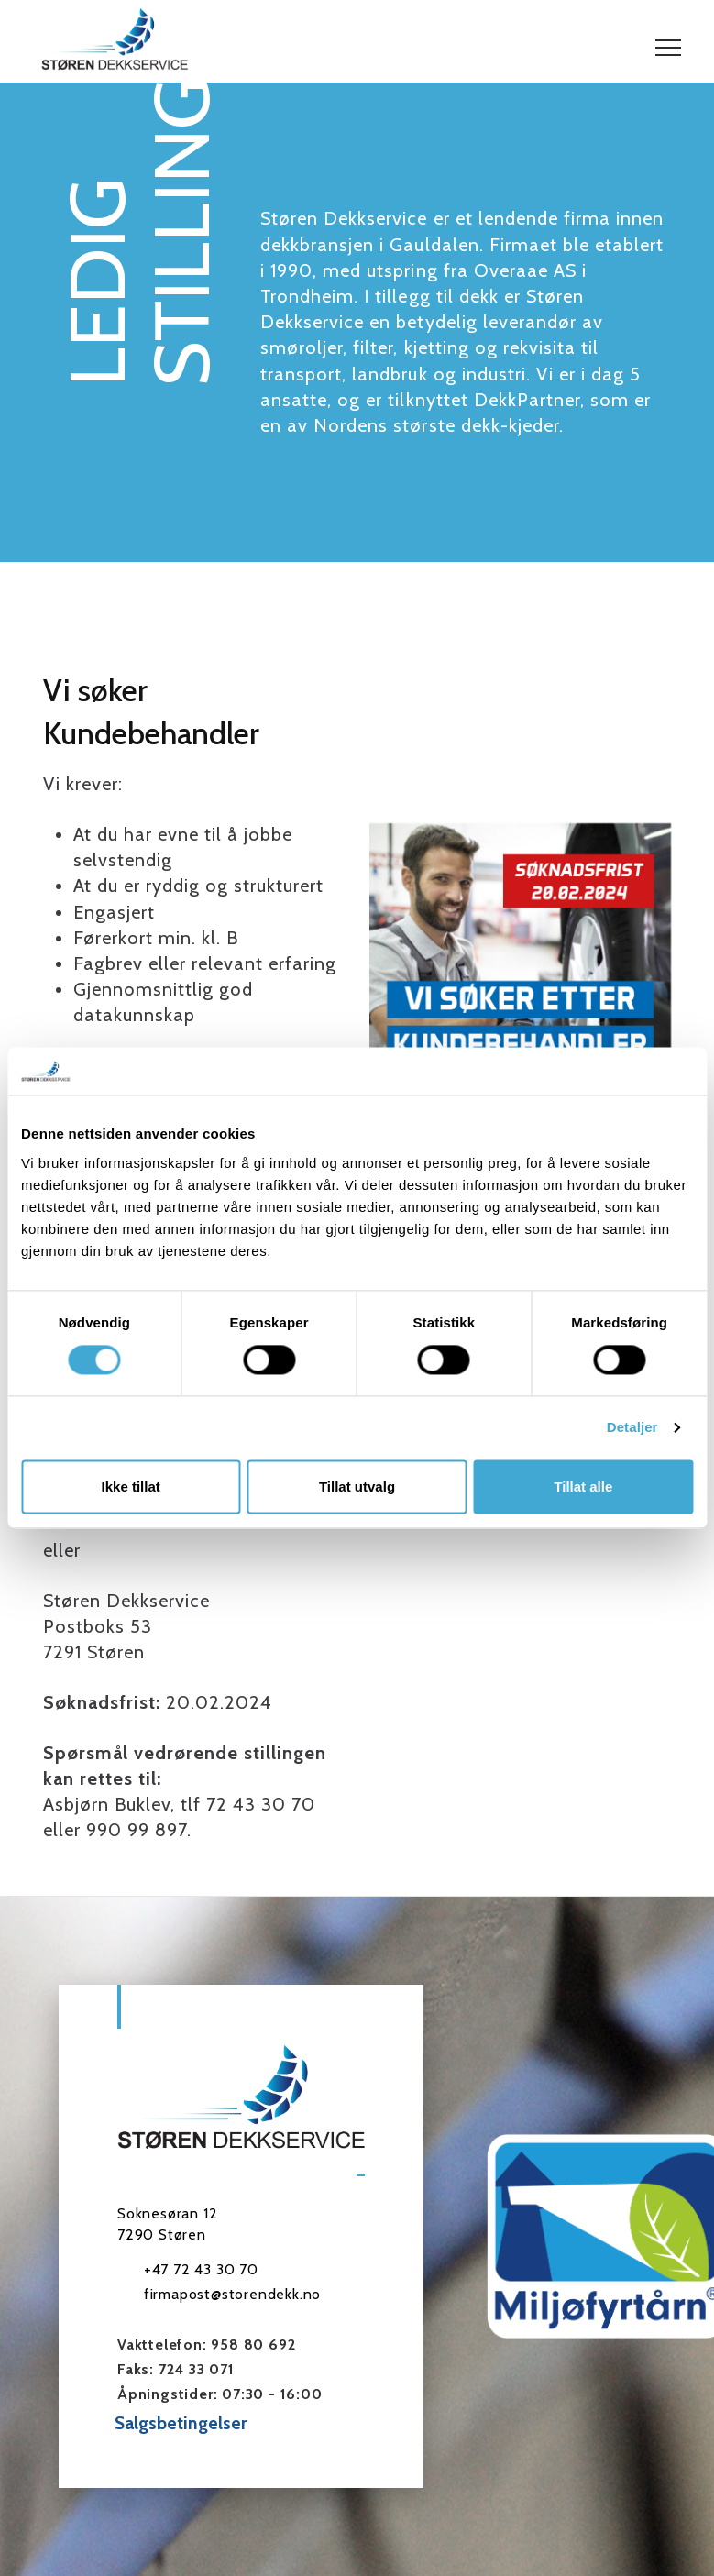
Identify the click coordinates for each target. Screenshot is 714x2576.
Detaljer (632, 1428)
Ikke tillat (131, 1486)
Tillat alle (583, 1486)
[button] (668, 47)
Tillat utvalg (357, 1486)
